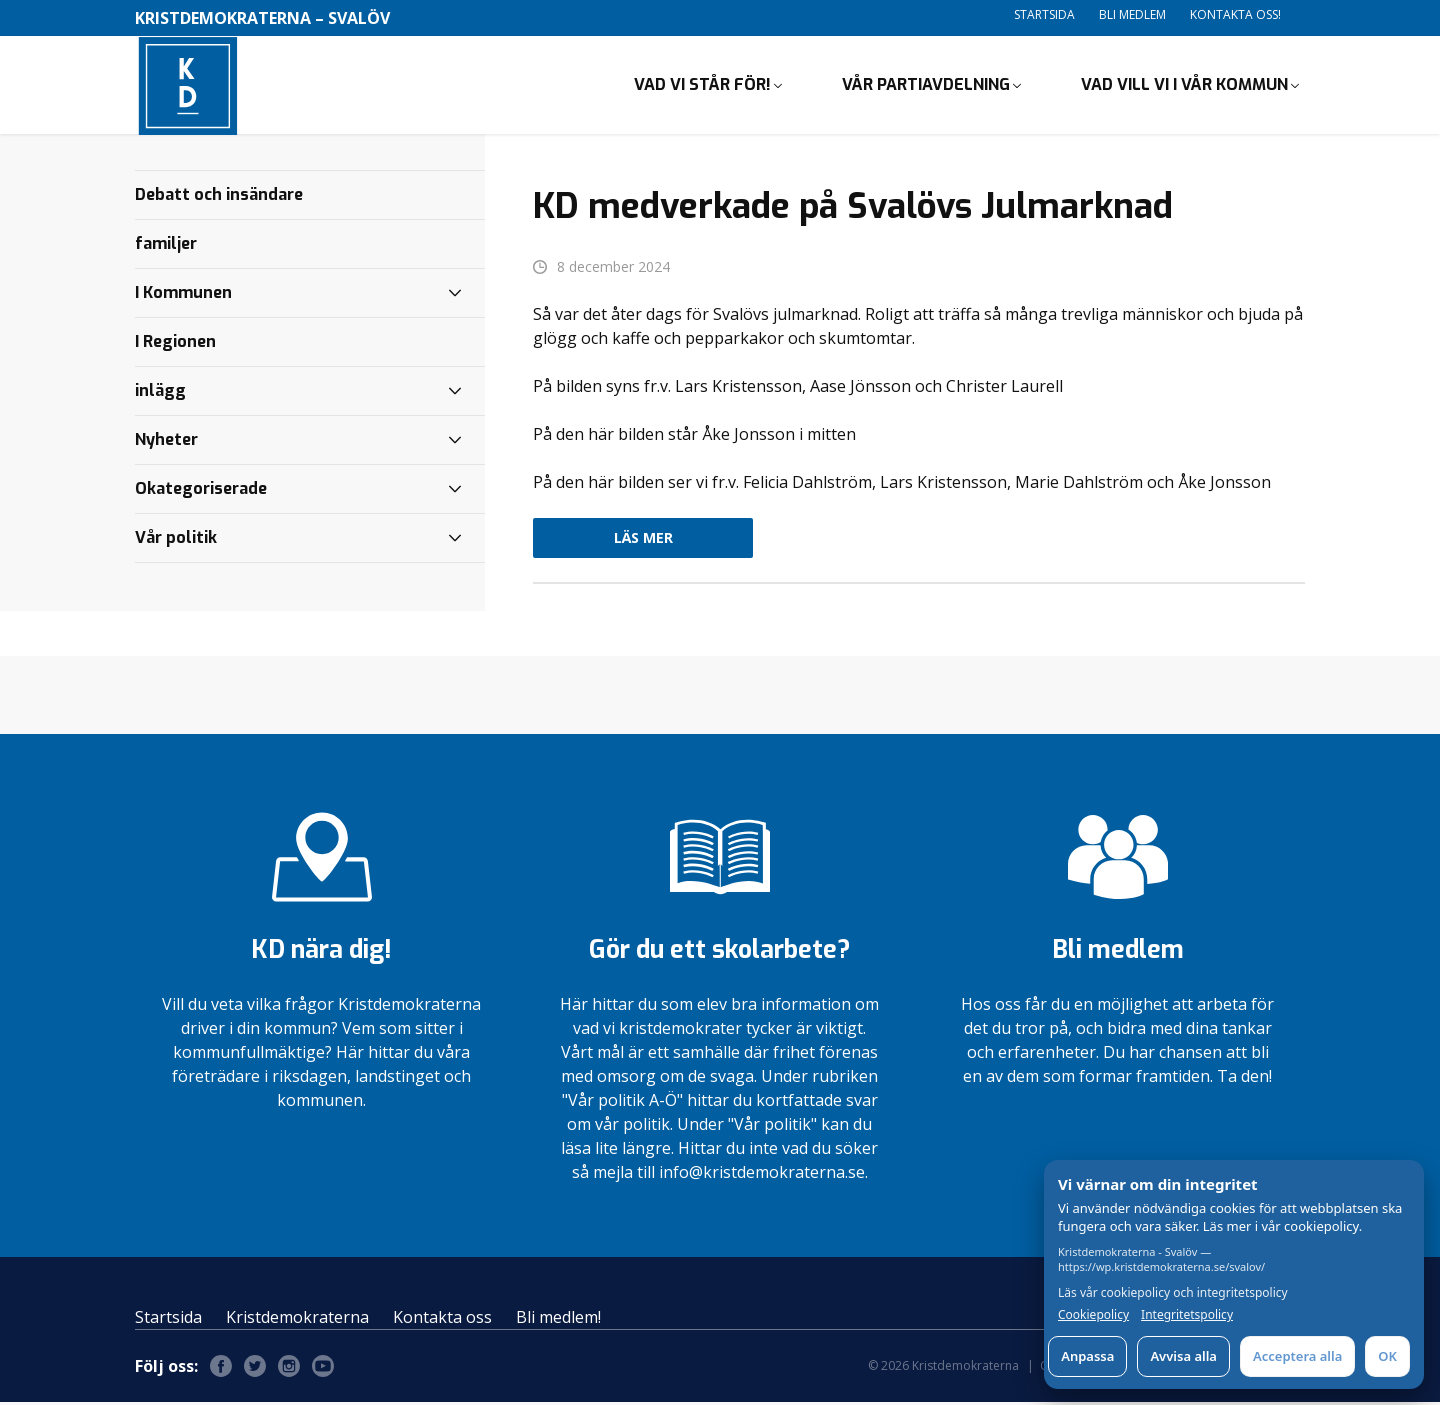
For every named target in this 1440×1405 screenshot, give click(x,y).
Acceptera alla (1297, 1356)
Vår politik (176, 539)
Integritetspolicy (1187, 1315)
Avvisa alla (1183, 1356)
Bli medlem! (558, 1320)
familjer (166, 245)
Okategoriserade (201, 490)
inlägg (160, 392)
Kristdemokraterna (297, 1320)
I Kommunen (183, 294)
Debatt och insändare (219, 196)
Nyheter (166, 441)
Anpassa (1087, 1356)
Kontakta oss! (1235, 14)
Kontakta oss (442, 1320)
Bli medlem (1132, 14)
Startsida (1044, 14)
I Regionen (175, 343)
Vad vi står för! (702, 85)
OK (1387, 1356)
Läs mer (643, 540)
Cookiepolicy (1093, 1315)
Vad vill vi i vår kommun (1184, 85)
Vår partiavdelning (926, 85)
